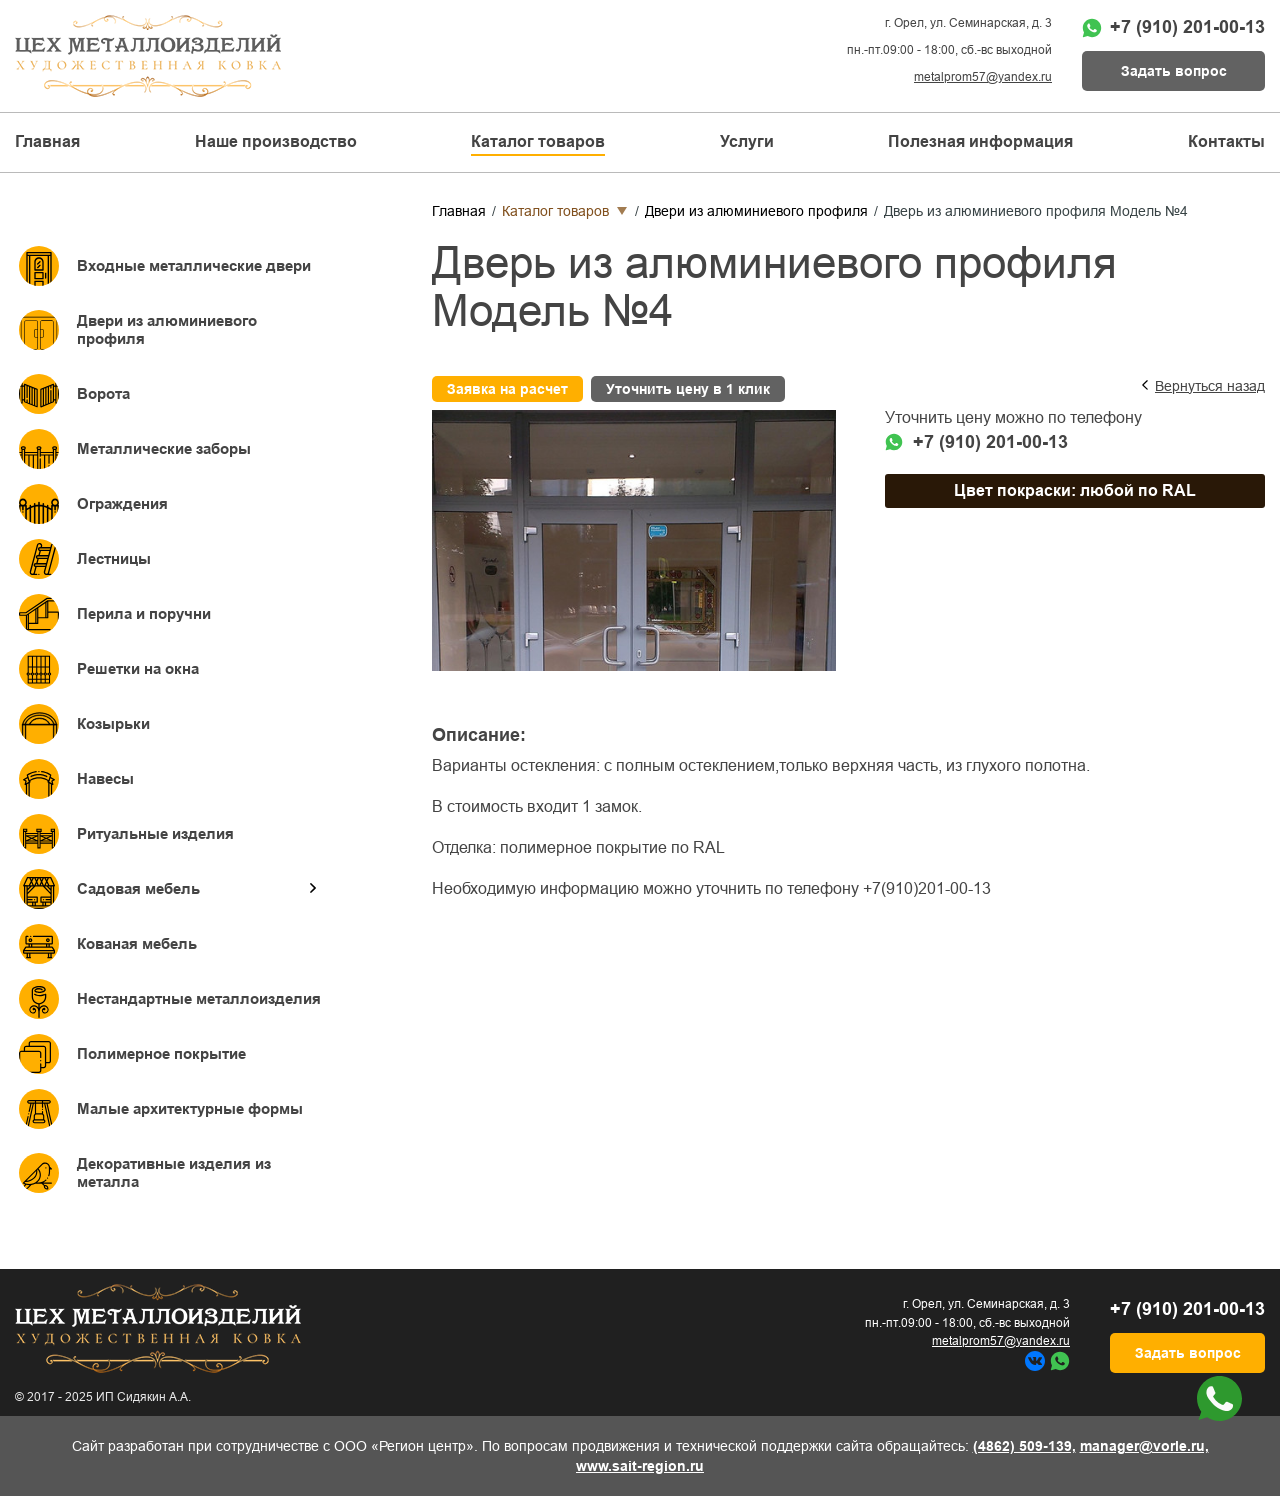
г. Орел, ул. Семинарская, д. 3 (968, 23)
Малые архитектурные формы (190, 1108)
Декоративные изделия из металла (174, 1172)
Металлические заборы (164, 448)
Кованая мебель (137, 943)
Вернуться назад (1210, 386)
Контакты (1226, 141)
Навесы (105, 778)
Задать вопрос (1174, 71)
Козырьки (113, 723)
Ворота (103, 393)
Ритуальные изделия (155, 833)
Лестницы (114, 558)
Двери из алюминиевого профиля (167, 329)
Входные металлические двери (194, 265)
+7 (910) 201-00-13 (1187, 27)
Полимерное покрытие (161, 1053)
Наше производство (276, 141)
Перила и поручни (144, 613)
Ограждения (122, 503)
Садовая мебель (138, 888)
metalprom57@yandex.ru (983, 77)
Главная (47, 141)
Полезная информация (980, 141)
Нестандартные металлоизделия (199, 998)
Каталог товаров (555, 211)
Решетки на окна (138, 668)
